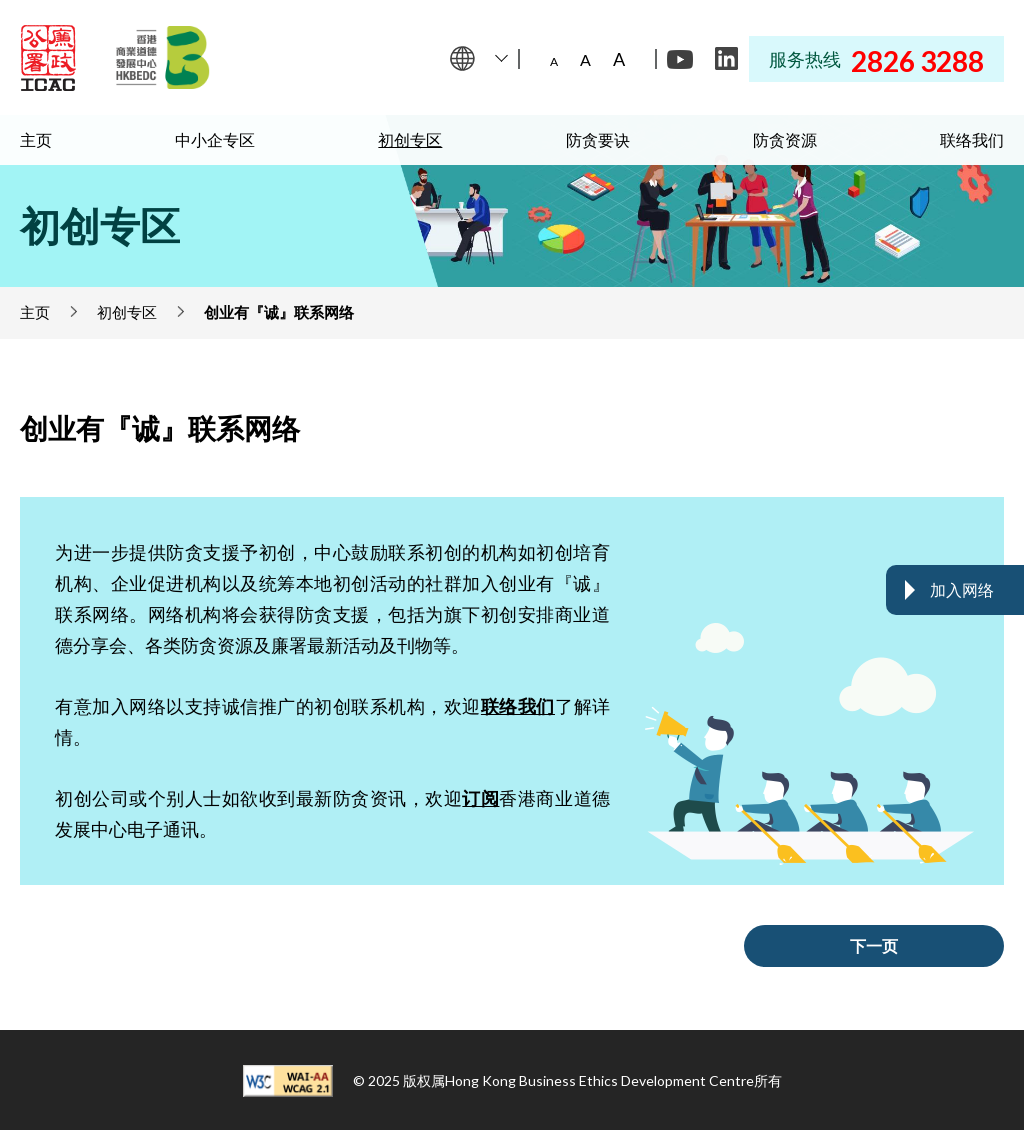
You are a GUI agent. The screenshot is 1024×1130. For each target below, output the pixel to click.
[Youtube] (680, 59)
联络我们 (972, 139)
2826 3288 (917, 61)
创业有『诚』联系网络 (279, 312)
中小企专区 (215, 139)
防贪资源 (785, 139)
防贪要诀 (598, 139)
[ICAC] (48, 57)
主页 (36, 139)
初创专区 (410, 139)
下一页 (874, 945)
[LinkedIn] (726, 59)
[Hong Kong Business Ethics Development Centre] (163, 57)
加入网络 (962, 589)
